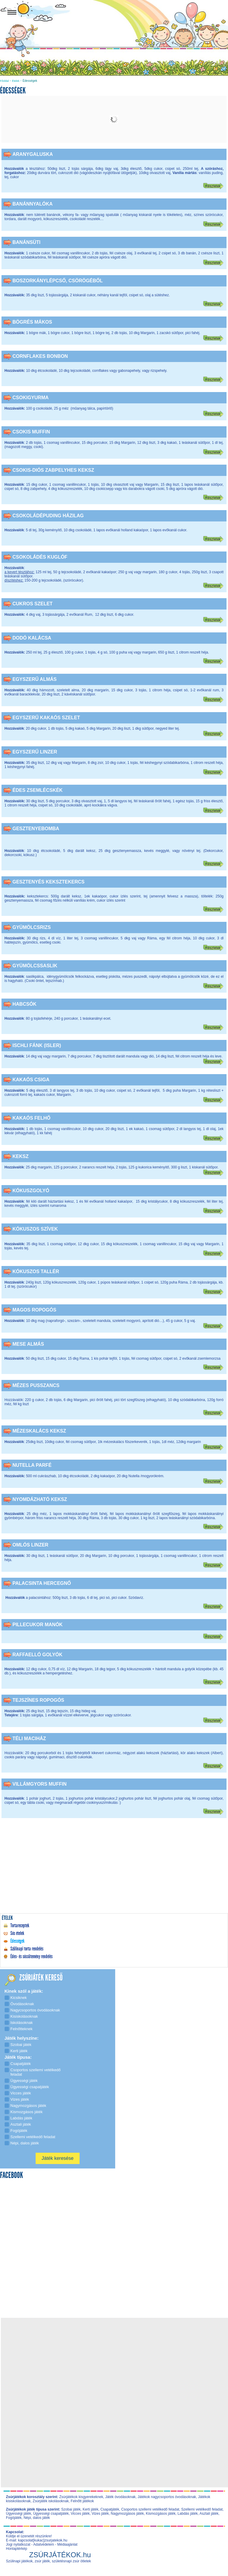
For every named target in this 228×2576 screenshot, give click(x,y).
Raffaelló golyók (37, 1654)
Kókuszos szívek (35, 1228)
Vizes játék (100, 2513)
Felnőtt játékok (82, 2501)
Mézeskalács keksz (39, 1430)
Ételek (15, 80)
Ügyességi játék (18, 2513)
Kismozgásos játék (160, 2513)
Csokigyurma (30, 397)
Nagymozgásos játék (127, 2513)
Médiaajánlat (67, 2544)
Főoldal (4, 80)
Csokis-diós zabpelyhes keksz (53, 470)
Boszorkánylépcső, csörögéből (57, 280)
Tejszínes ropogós (38, 1700)
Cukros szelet (32, 603)
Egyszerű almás (34, 679)
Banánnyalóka (32, 203)
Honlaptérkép (16, 2549)
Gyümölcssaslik (34, 965)
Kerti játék (90, 2509)
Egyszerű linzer (34, 751)
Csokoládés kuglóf (39, 557)
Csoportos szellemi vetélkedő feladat (150, 2509)
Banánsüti (26, 242)
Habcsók (24, 1004)
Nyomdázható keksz (39, 1499)
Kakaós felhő (31, 1118)
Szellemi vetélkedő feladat (201, 2509)
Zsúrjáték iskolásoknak (51, 2501)
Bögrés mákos (32, 322)
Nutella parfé (32, 1465)
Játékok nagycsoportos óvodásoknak (167, 2497)
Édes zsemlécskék (37, 790)
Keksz (20, 1156)
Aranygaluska (32, 154)
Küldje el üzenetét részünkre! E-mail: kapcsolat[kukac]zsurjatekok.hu (36, 2538)
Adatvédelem (43, 2544)
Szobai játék (70, 2509)
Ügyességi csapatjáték (51, 2513)
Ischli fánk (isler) (36, 1045)
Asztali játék (209, 2513)
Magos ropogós (34, 1309)
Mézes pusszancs (35, 1385)
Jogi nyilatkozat (18, 2544)
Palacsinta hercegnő (41, 1583)
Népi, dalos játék (36, 2518)
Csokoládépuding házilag (48, 515)
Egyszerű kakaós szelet (46, 717)
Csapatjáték (109, 2509)
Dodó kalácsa (31, 637)
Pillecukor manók (37, 1624)
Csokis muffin (31, 431)
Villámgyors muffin (39, 1784)
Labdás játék (188, 2513)
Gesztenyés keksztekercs (48, 881)
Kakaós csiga (30, 1079)
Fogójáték (14, 2518)
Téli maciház (29, 1738)
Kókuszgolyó (30, 1190)
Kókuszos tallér (35, 1271)
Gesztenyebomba (35, 828)
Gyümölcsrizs (31, 927)
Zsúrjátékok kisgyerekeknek (81, 2497)
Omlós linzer (30, 1544)
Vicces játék (80, 2513)
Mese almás (28, 1344)
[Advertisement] (114, 1869)
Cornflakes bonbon (40, 356)
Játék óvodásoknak (120, 2497)
